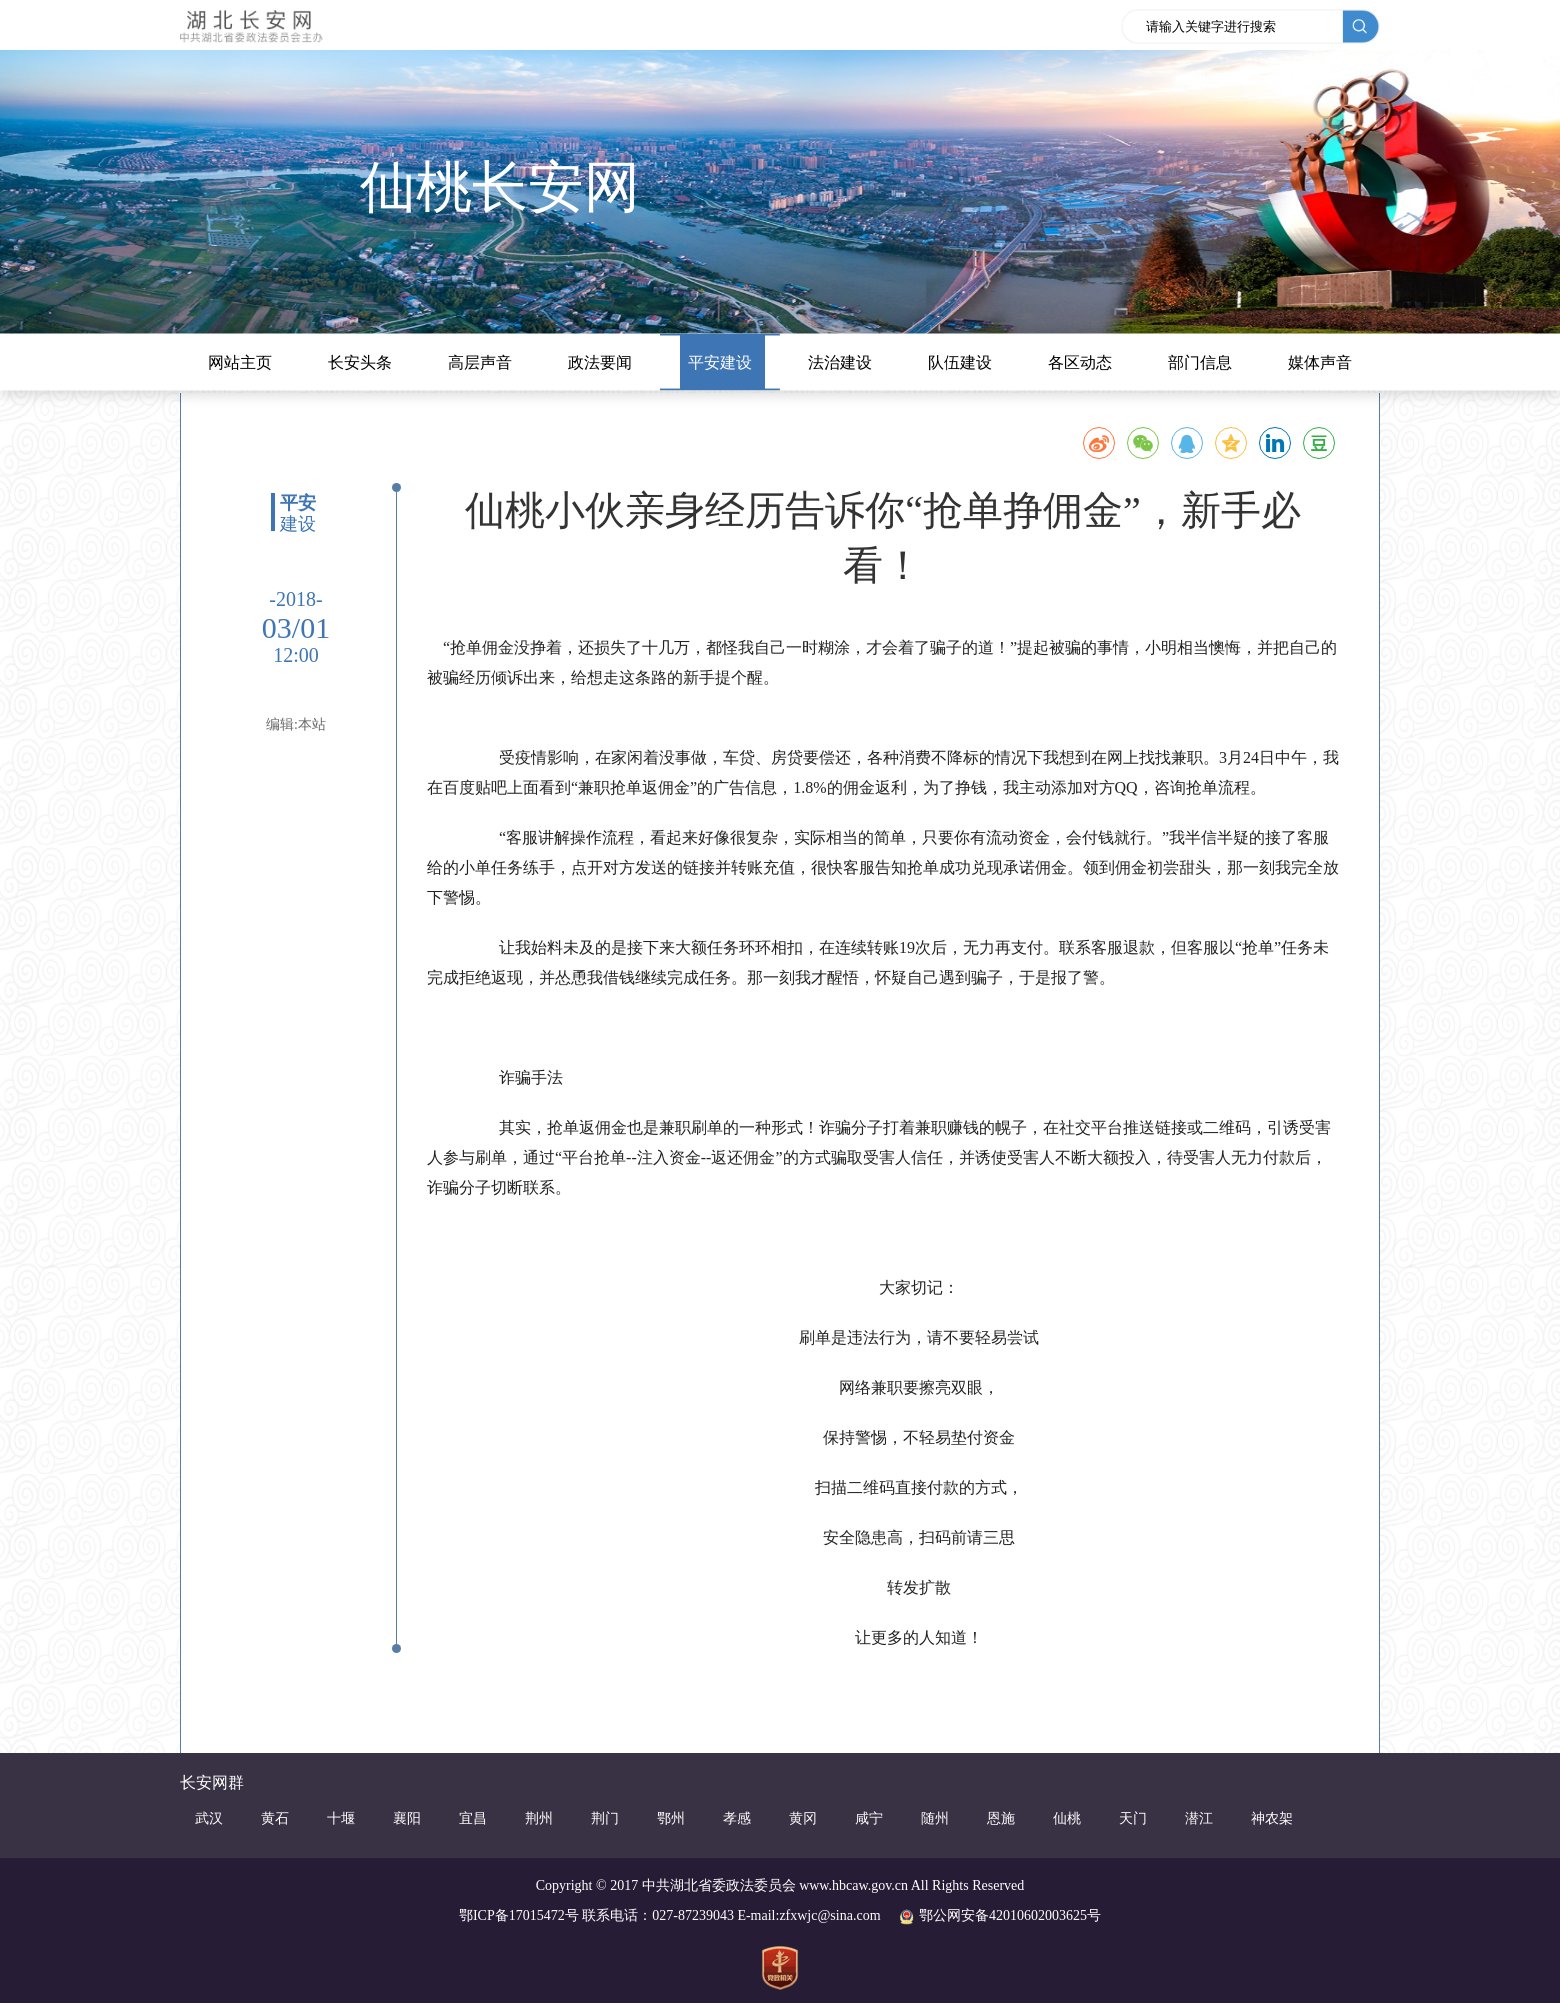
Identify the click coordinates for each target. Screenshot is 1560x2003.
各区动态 (1080, 362)
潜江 (1199, 1818)
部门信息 (1200, 362)
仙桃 (1067, 1818)
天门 (1133, 1818)
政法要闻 (600, 362)
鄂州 (671, 1818)
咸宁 (869, 1818)
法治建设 (840, 362)
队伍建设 (960, 362)
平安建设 (720, 362)
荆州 (539, 1818)
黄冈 (803, 1818)
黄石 (275, 1818)
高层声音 (480, 362)
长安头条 (360, 362)
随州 (935, 1818)
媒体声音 (1320, 362)
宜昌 (473, 1818)
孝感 (737, 1818)
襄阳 (407, 1818)
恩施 (1001, 1818)
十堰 (341, 1818)
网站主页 (240, 362)
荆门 (605, 1818)
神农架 (1272, 1818)
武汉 (209, 1818)
